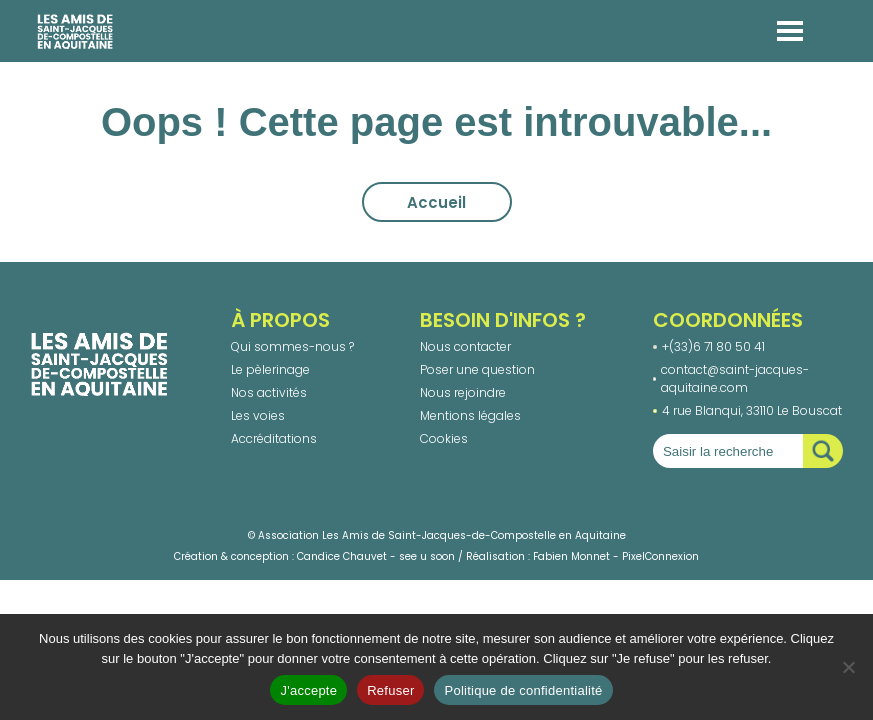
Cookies (444, 438)
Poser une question (477, 369)
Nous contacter (465, 346)
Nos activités (269, 392)
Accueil (436, 202)
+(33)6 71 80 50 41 (713, 346)
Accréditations (274, 438)
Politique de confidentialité (523, 690)
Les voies (258, 415)
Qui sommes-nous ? (292, 346)
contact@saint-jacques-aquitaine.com (735, 378)
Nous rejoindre (463, 392)
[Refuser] (848, 667)
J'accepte (308, 690)
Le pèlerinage (270, 369)
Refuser (390, 690)
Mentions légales (470, 415)
